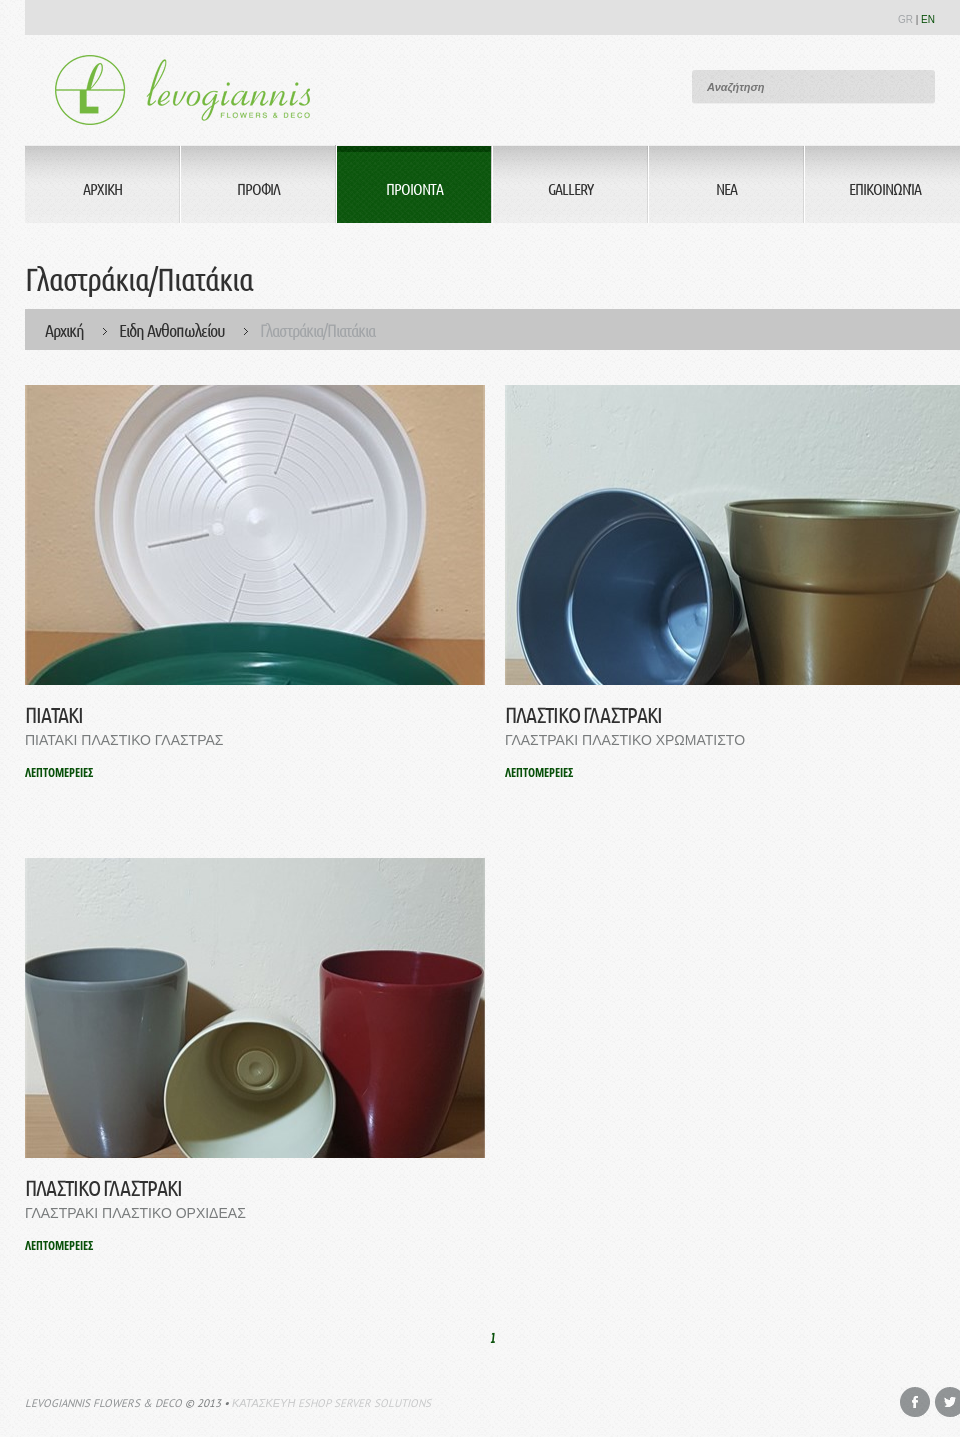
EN (928, 19)
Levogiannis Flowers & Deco (103, 1403)
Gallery (570, 189)
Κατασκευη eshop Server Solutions (331, 1403)
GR (905, 19)
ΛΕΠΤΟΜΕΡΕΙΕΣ (59, 772)
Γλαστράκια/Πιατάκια (317, 330)
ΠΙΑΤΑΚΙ (54, 714)
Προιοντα (414, 189)
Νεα (726, 189)
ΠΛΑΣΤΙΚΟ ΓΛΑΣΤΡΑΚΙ (583, 714)
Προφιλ (258, 189)
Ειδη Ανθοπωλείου (172, 330)
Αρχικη (102, 189)
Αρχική (64, 330)
